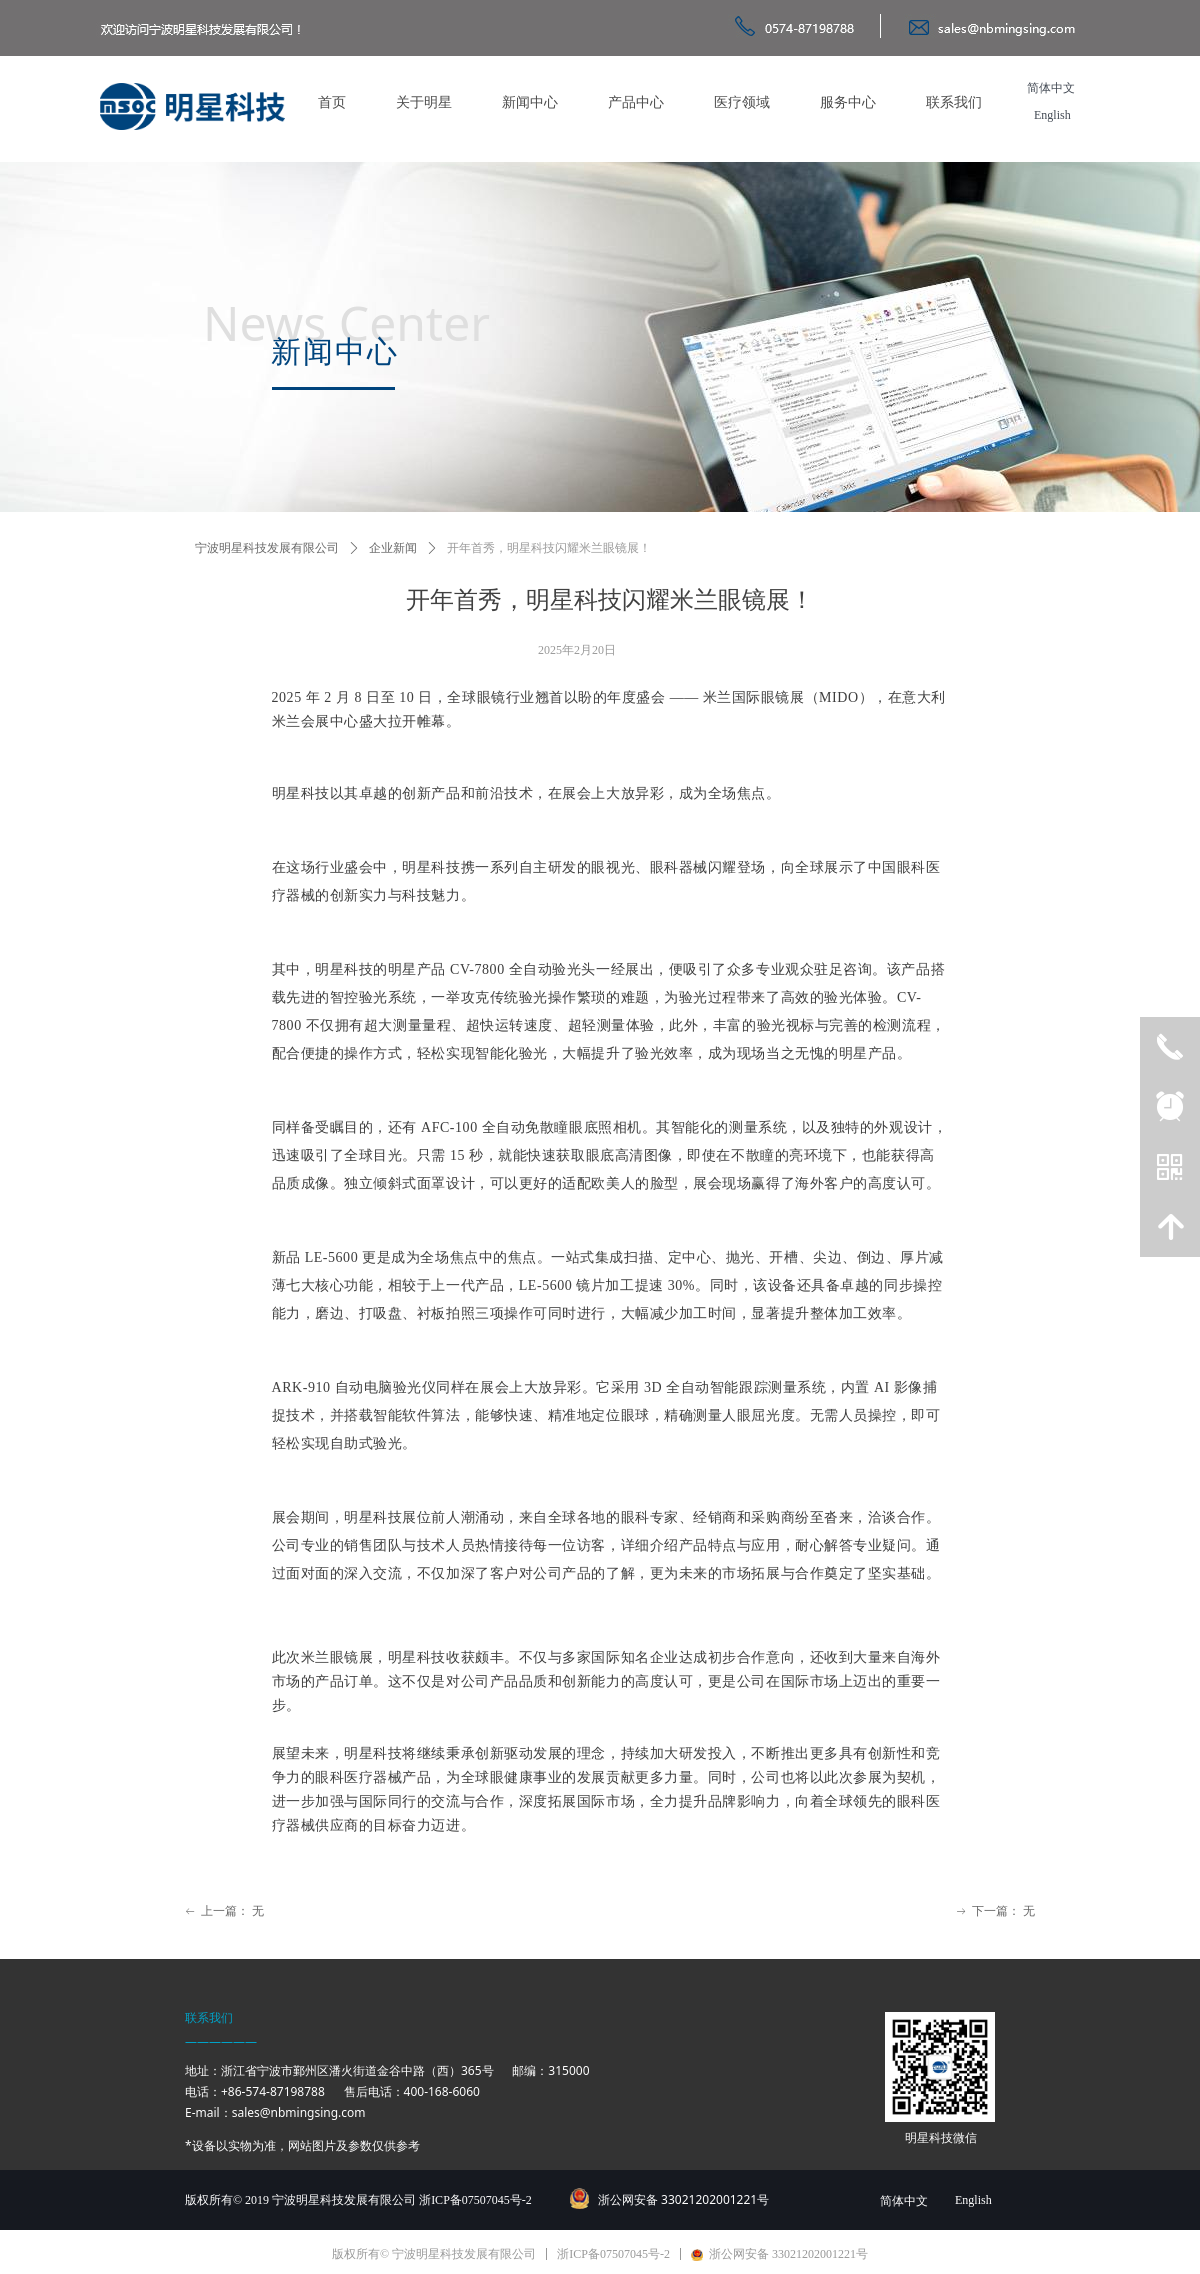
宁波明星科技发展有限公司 (267, 548)
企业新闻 (393, 548)
